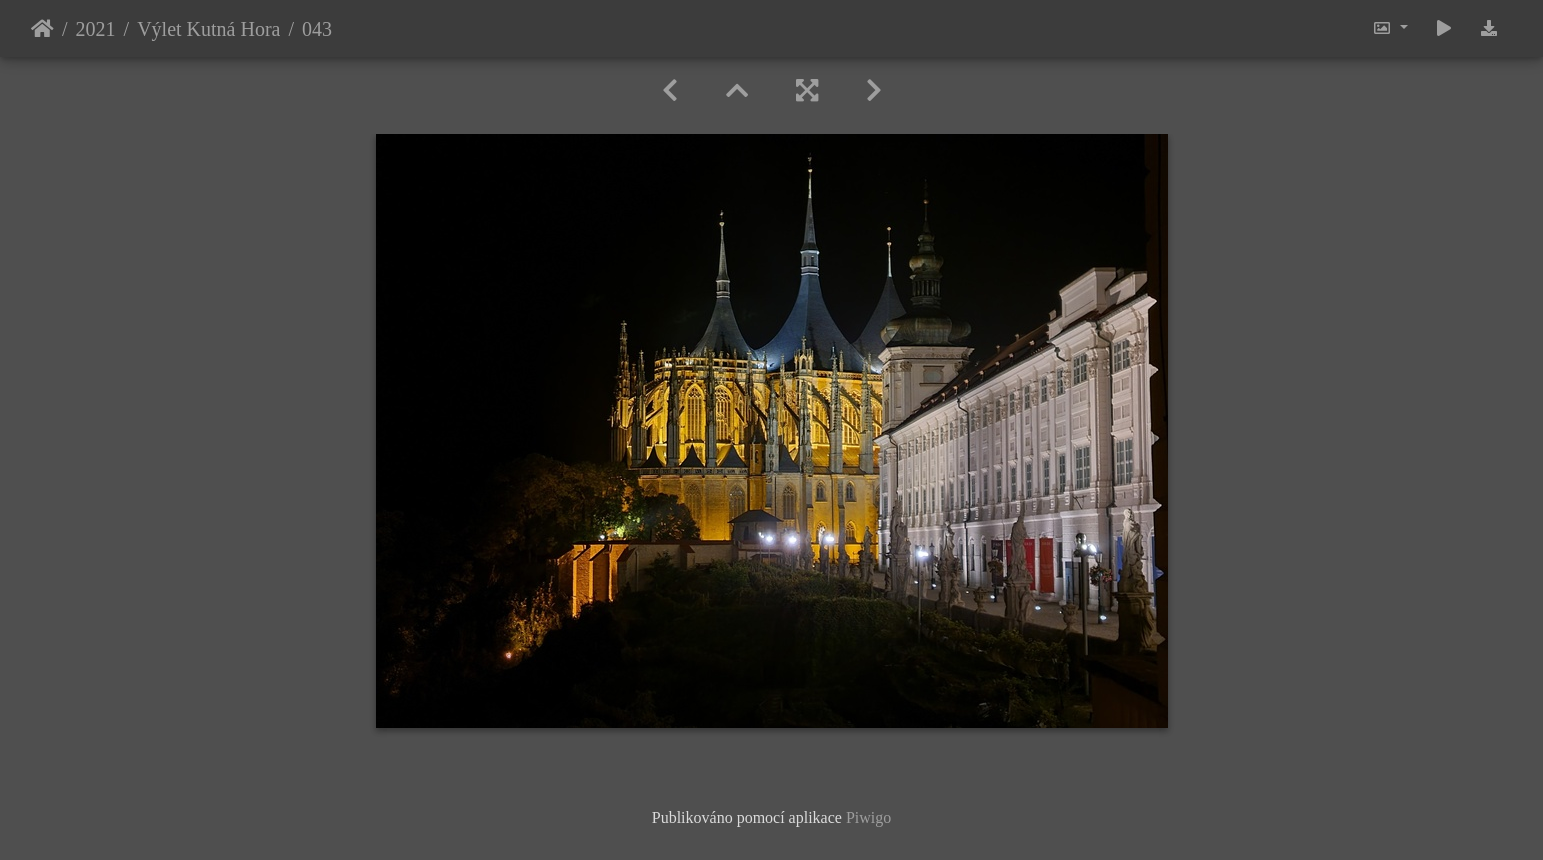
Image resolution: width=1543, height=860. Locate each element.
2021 (96, 29)
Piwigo (868, 817)
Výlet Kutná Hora (208, 29)
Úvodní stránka (42, 29)
